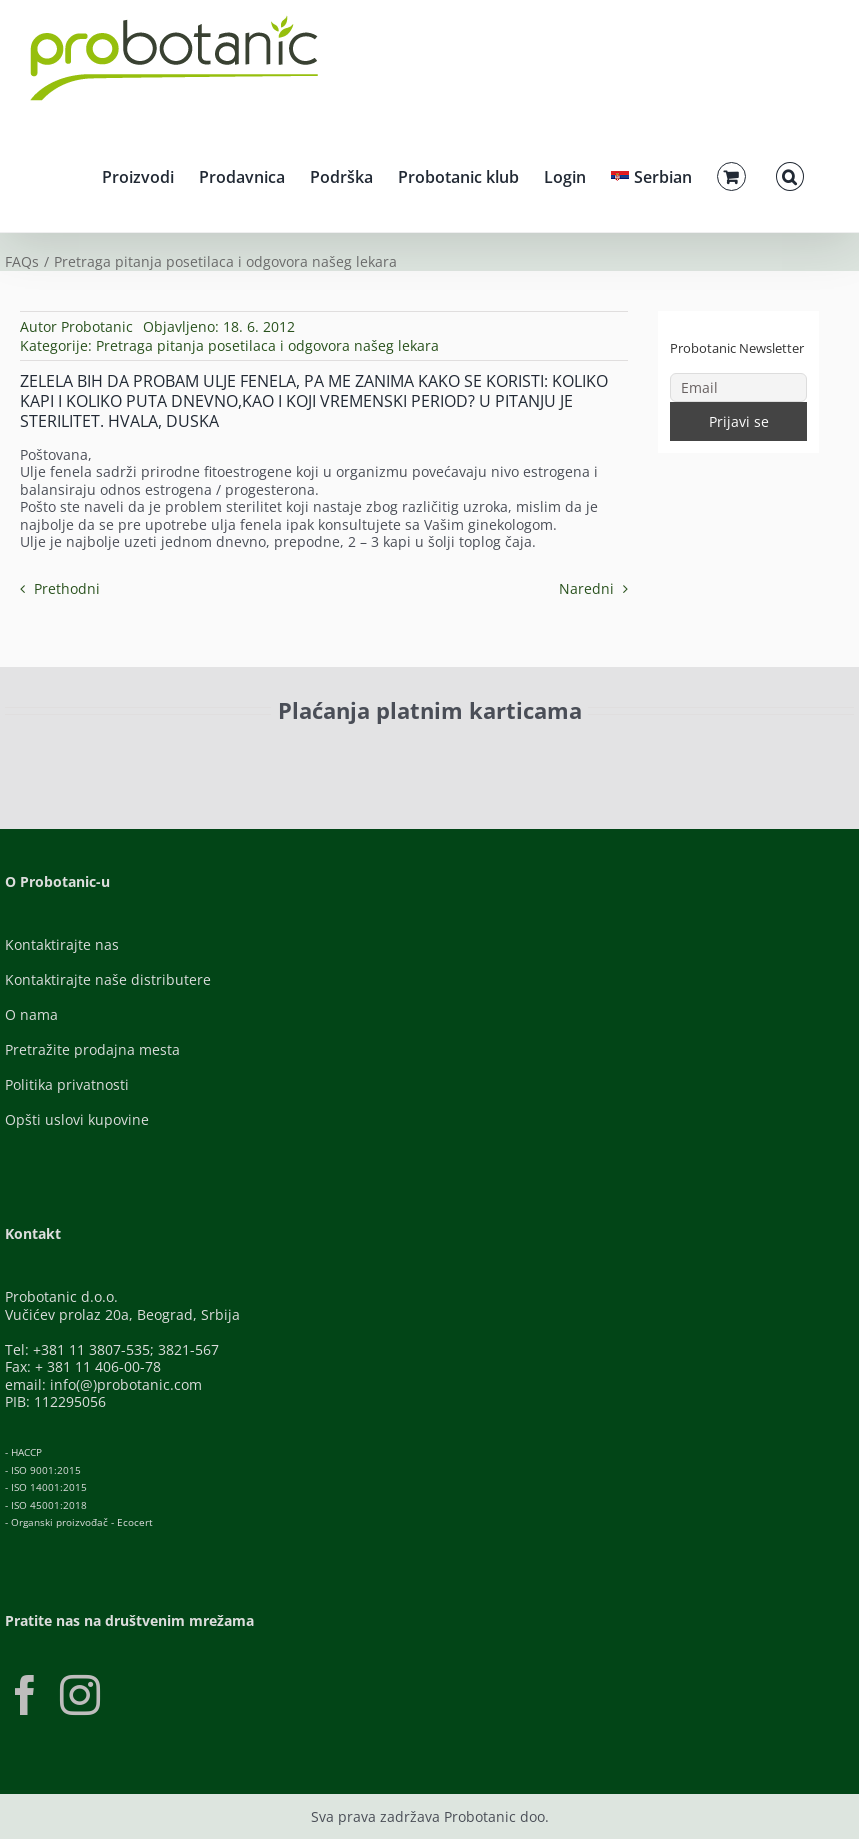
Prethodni (67, 588)
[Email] (738, 387)
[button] (790, 174)
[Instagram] (80, 1695)
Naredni (586, 588)
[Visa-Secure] (308, 755)
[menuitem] (651, 174)
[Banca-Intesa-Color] (490, 755)
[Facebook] (25, 1695)
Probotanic (97, 326)
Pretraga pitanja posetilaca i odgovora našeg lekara (267, 345)
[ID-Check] (165, 761)
